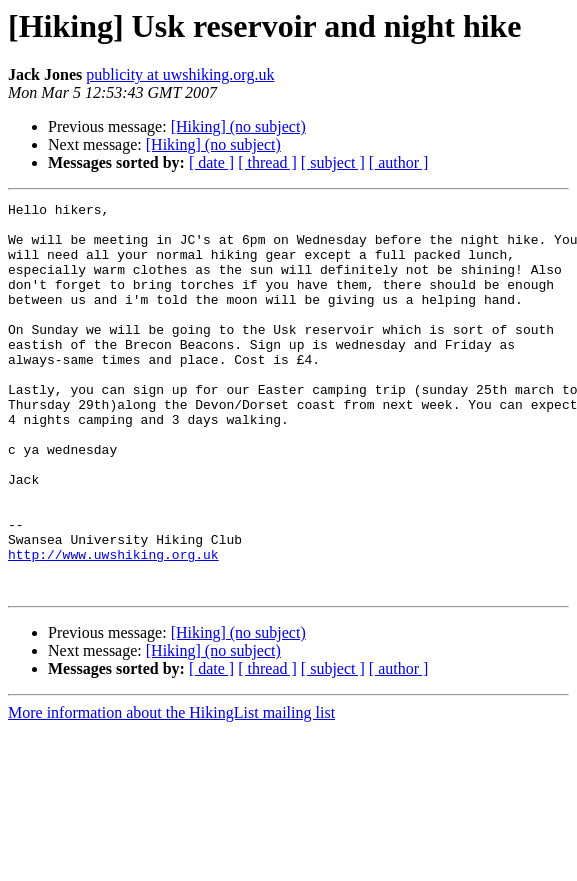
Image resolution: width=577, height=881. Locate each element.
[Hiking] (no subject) (238, 126)
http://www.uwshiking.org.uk (113, 626)
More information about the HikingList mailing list (171, 790)
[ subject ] (333, 162)
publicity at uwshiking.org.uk (180, 74)
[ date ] (211, 162)
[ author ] (399, 162)
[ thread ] (267, 162)
